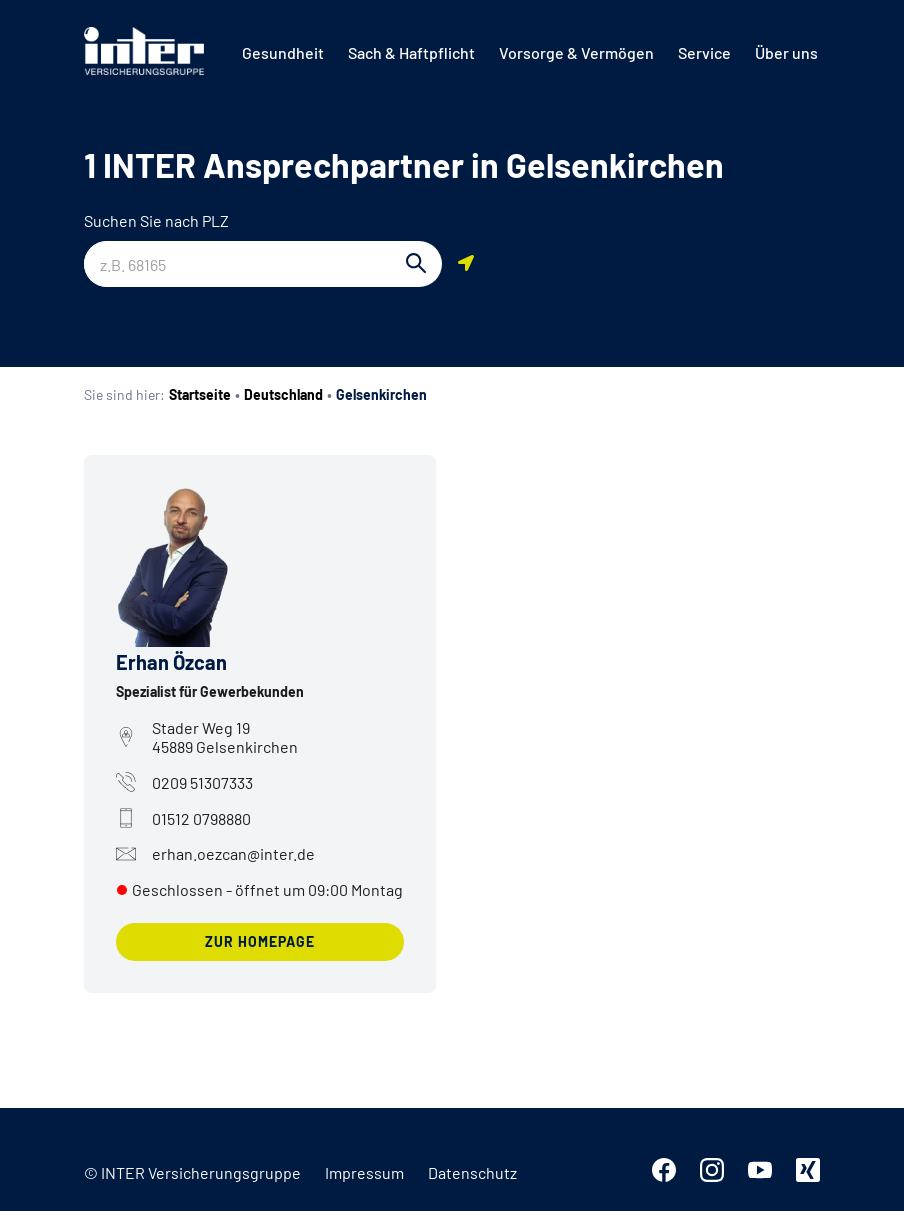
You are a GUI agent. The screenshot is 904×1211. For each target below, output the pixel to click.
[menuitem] (283, 53)
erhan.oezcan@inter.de (215, 854)
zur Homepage (260, 941)
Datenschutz (472, 1172)
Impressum (364, 1172)
